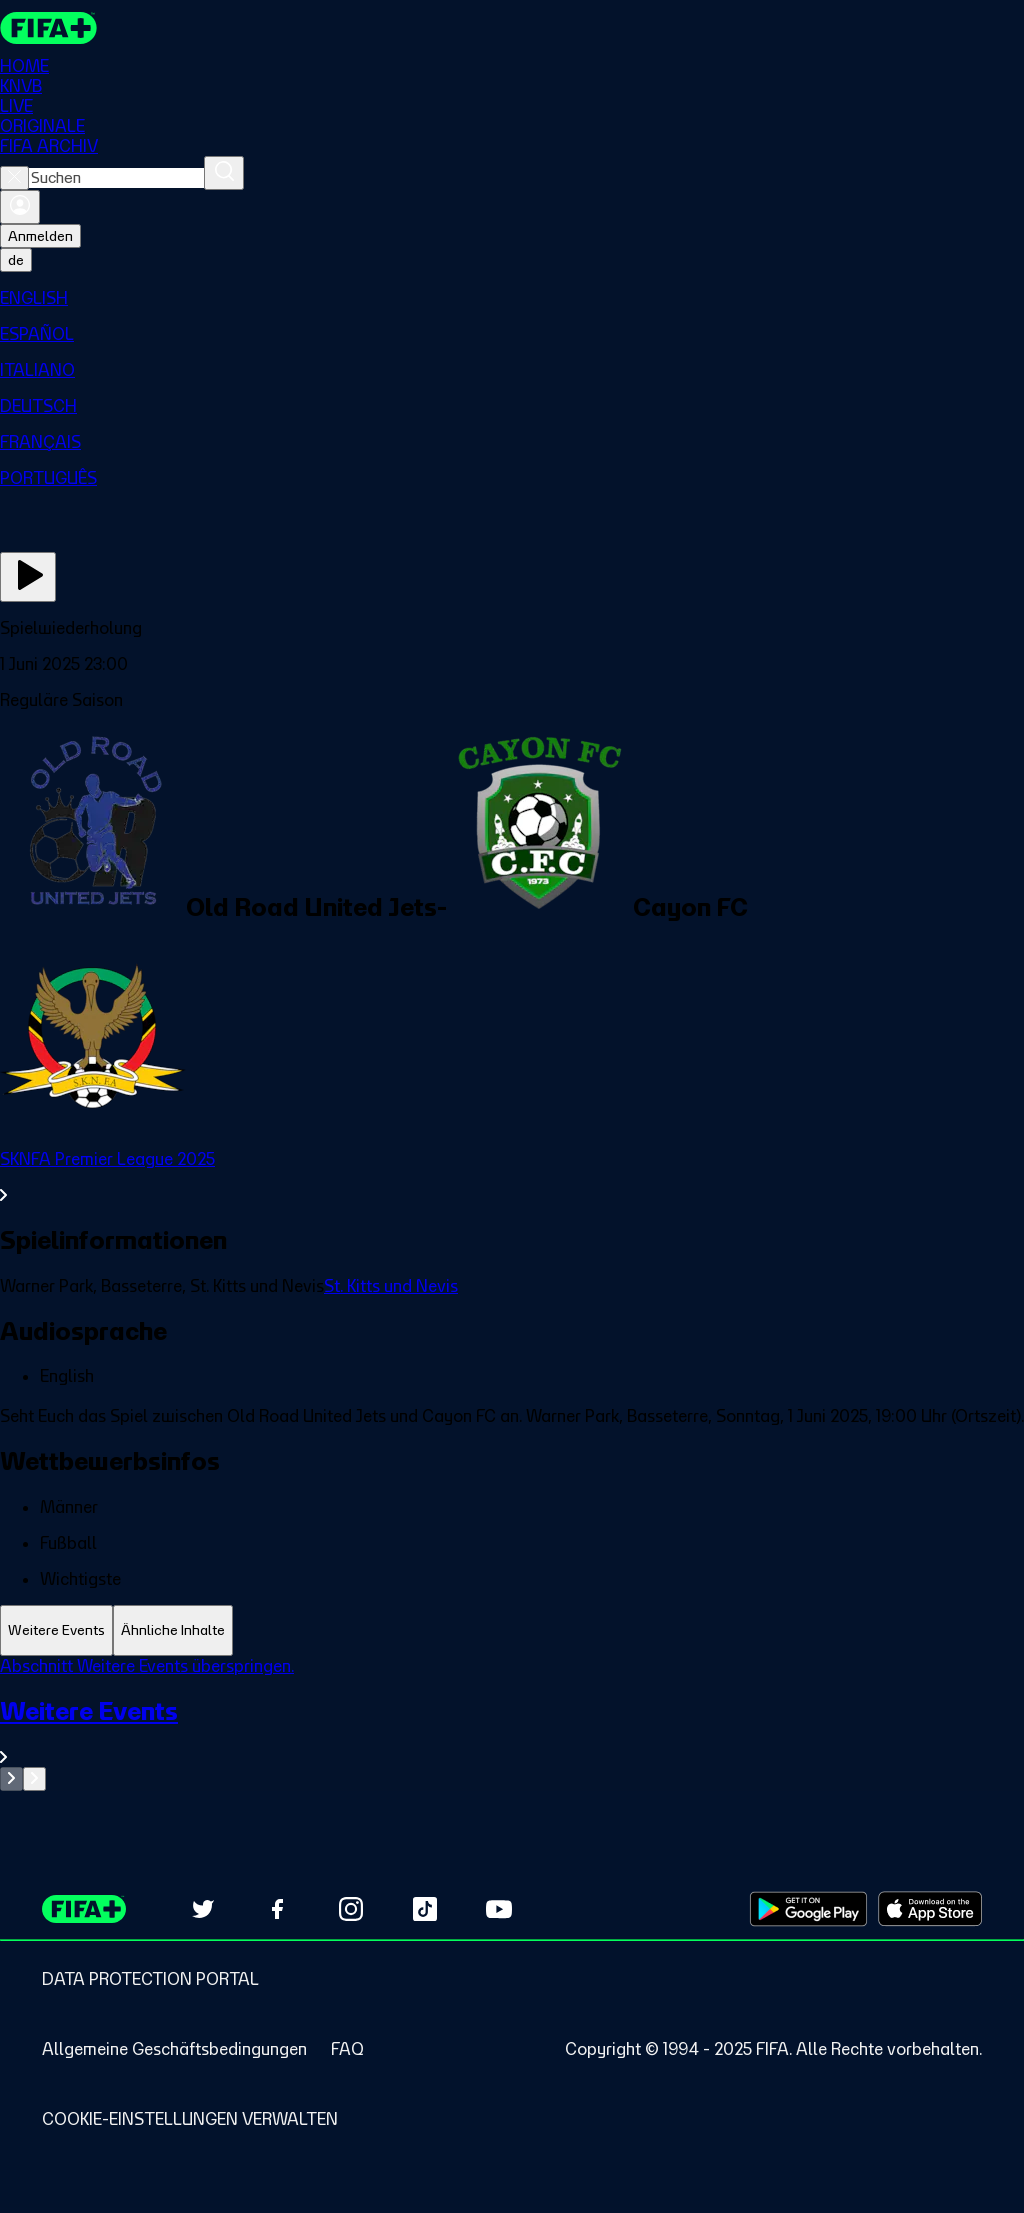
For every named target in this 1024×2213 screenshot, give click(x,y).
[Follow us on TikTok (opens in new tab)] (425, 1909)
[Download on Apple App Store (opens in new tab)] (930, 1909)
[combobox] (116, 178)
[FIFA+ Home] (48, 28)
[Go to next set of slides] (34, 1779)
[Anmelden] (20, 207)
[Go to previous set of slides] (11, 1779)
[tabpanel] (512, 1723)
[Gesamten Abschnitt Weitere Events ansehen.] (512, 1731)
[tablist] (512, 1630)
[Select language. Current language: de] (16, 260)
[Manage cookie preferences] (190, 2119)
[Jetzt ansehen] (28, 577)
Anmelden (40, 236)
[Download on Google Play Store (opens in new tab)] (808, 1909)
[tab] (56, 1630)
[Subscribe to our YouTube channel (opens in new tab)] (499, 1909)
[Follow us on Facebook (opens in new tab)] (277, 1909)
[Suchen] (224, 173)
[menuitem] (512, 298)
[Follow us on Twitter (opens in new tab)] (203, 1909)
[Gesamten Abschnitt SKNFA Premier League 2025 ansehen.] (512, 1177)
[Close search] (14, 178)
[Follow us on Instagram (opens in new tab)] (351, 1909)
